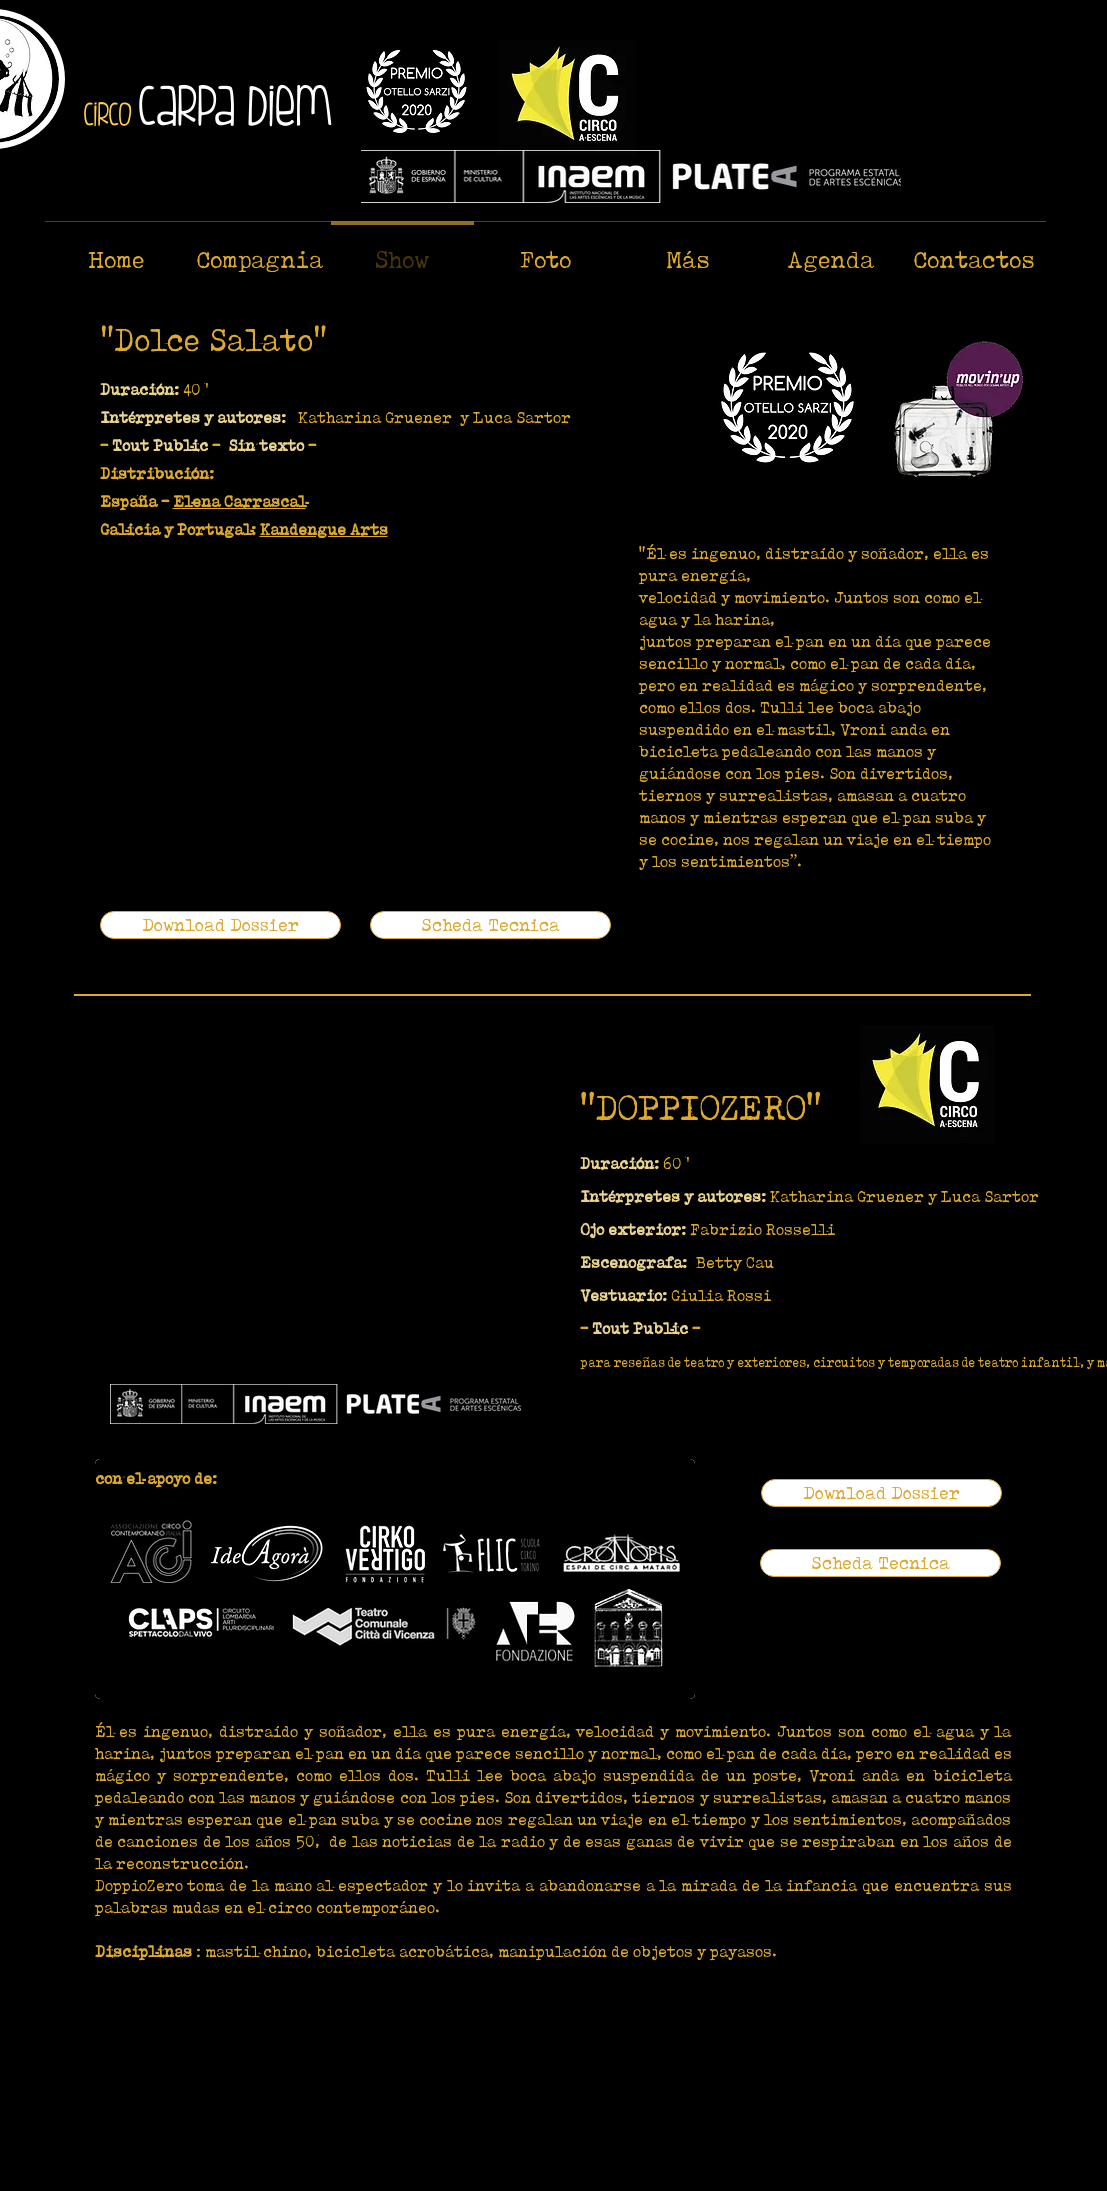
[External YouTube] (329, 699)
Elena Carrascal (239, 501)
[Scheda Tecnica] (490, 925)
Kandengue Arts (324, 529)
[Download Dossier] (220, 925)
